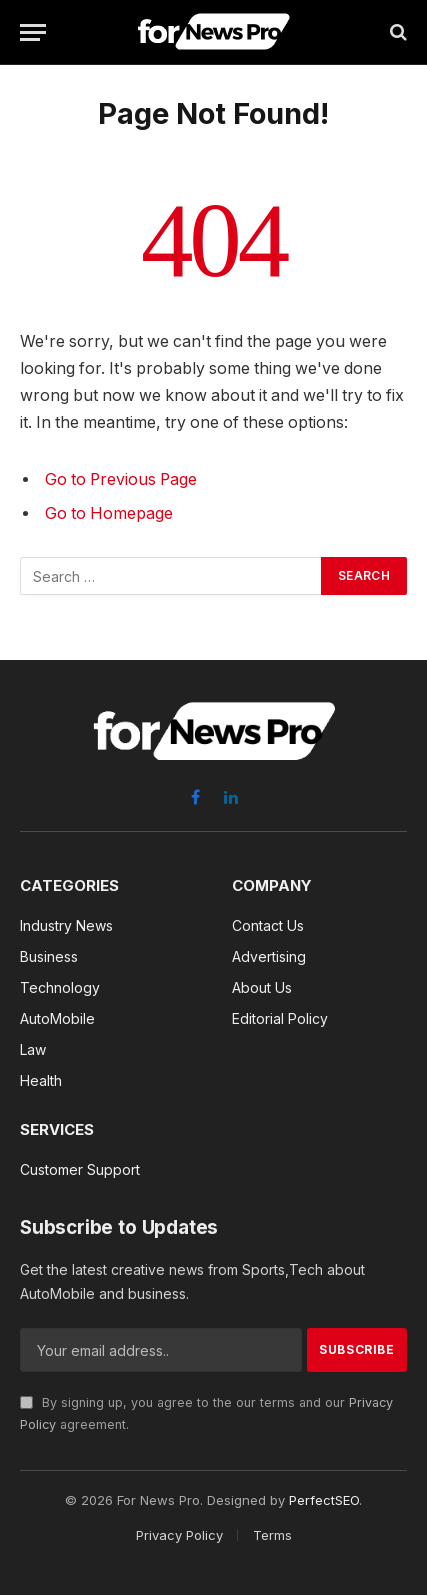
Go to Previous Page (121, 479)
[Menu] (33, 32)
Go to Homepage (109, 513)
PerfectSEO (324, 1500)
